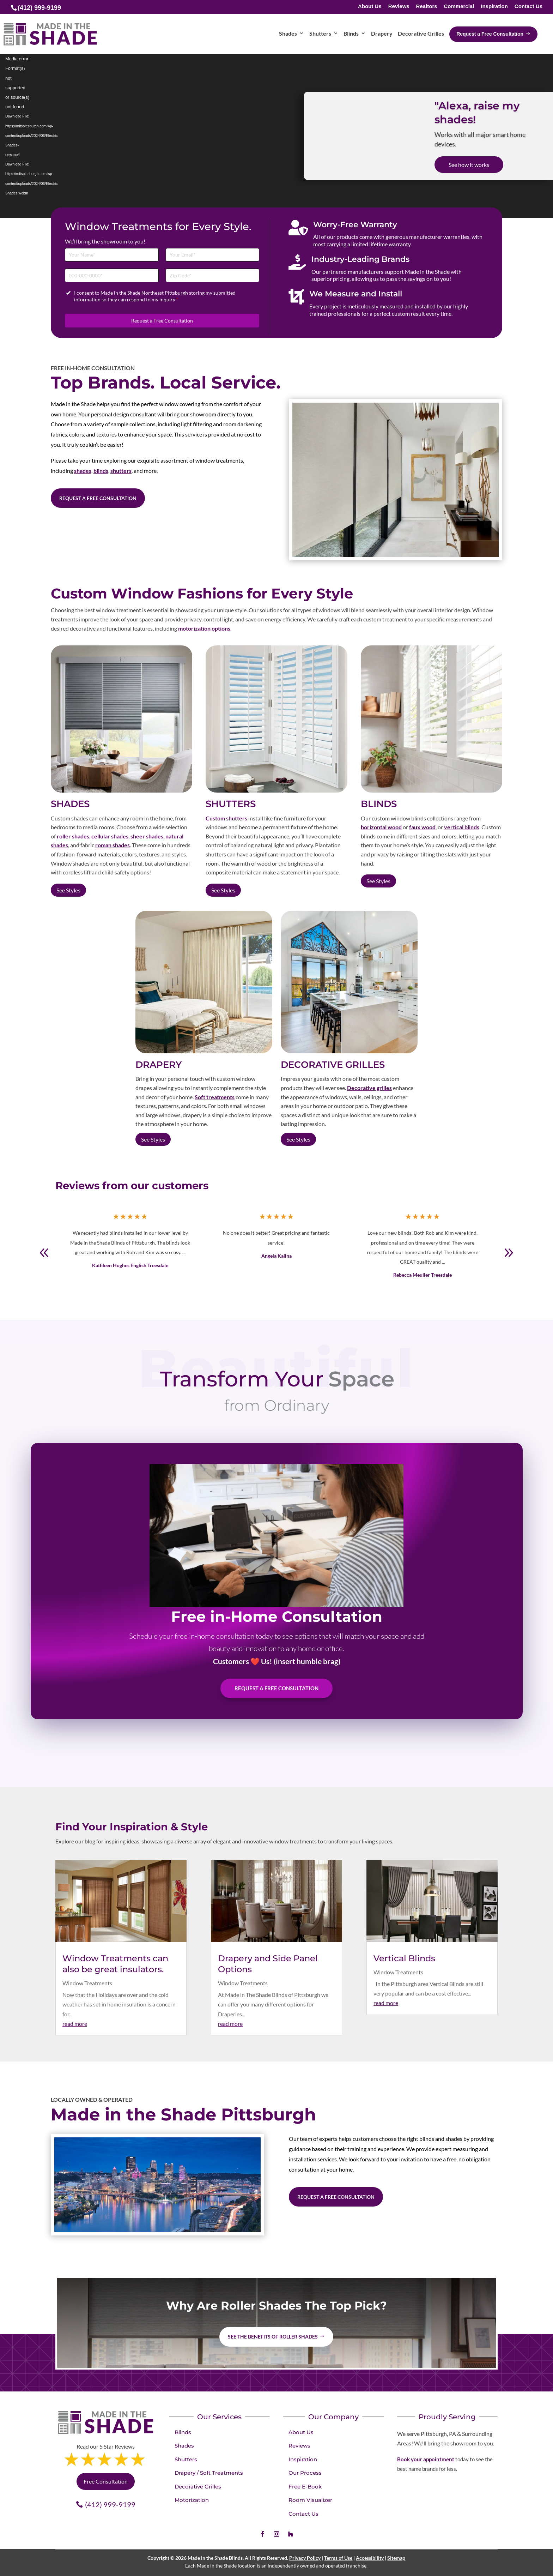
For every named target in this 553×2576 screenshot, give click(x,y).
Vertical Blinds (404, 1958)
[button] (508, 1252)
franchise (356, 2566)
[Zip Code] (213, 275)
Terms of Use (338, 2558)
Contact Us (528, 6)
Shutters (186, 2459)
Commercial (459, 6)
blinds (100, 470)
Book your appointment (425, 2459)
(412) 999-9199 (110, 2504)
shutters (121, 470)
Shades (184, 2445)
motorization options (204, 628)
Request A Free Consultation (276, 1688)
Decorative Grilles (198, 2486)
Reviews (398, 6)
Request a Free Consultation (162, 321)
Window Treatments (87, 1983)
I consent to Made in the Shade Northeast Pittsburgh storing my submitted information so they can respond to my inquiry (155, 296)
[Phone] (112, 275)
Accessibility (370, 2558)
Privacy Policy (305, 2558)
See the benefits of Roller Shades (273, 2337)
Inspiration (494, 6)
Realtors (426, 6)
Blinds (183, 2432)
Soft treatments (215, 1097)
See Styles (68, 890)
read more (74, 2023)
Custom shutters (226, 818)
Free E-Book (305, 2486)
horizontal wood (381, 827)
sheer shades (146, 836)
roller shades (73, 836)
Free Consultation (106, 2481)
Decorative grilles (369, 1087)
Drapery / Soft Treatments (209, 2472)
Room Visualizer (310, 2500)
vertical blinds (461, 827)
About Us (370, 6)
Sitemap (396, 2558)
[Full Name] (112, 255)
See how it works (469, 164)
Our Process (305, 2472)
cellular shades (109, 836)
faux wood (422, 827)
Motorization (192, 2500)
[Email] (213, 255)
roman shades (112, 845)
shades (82, 470)
